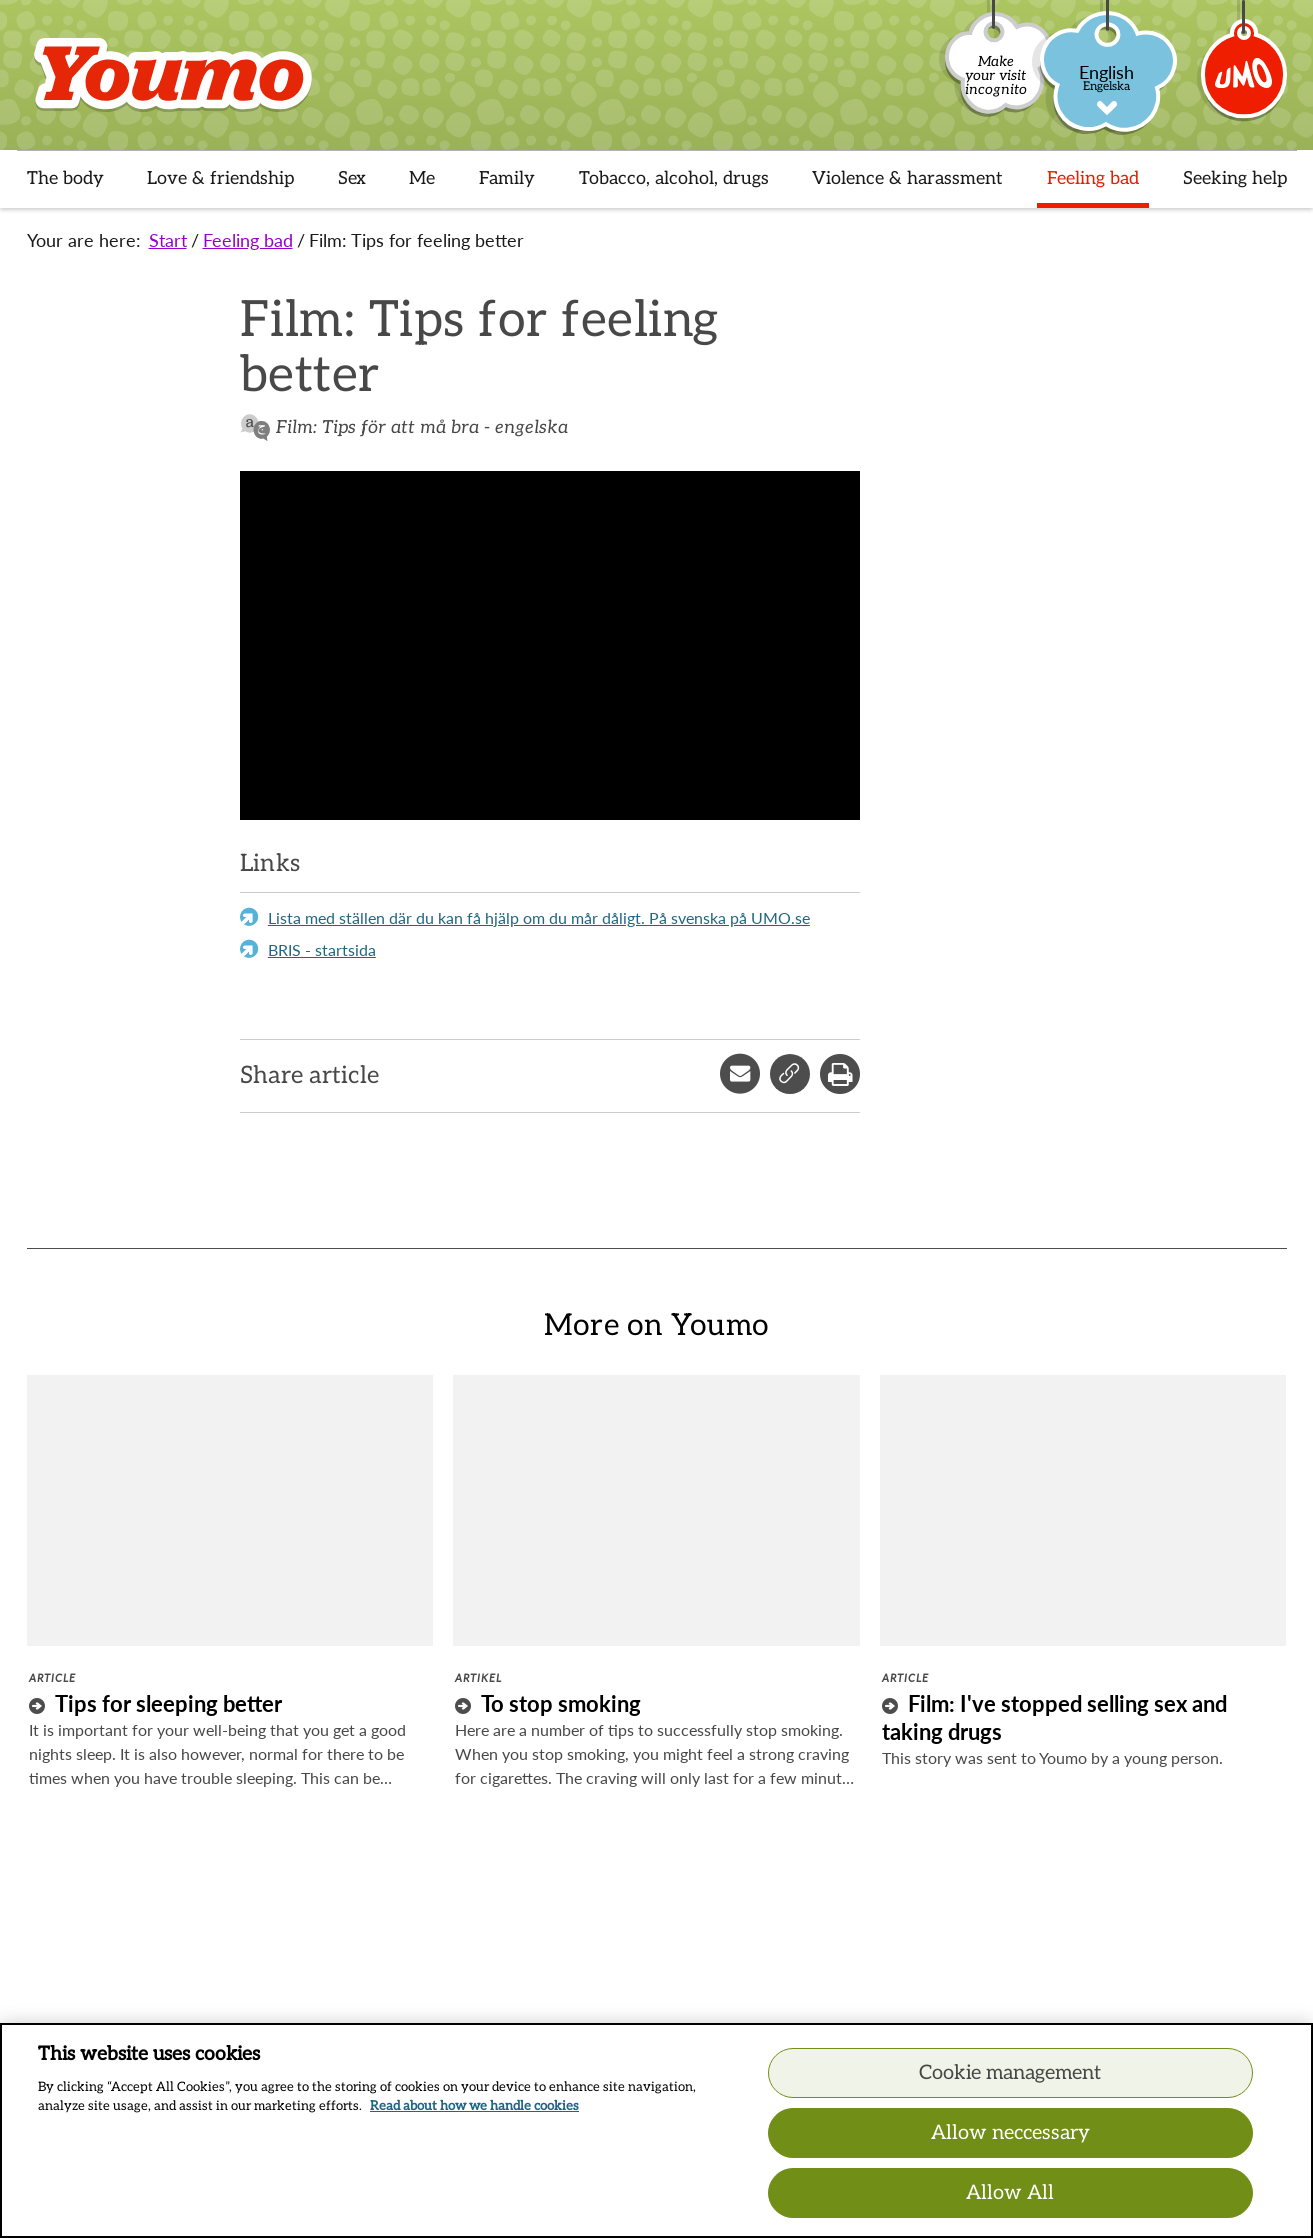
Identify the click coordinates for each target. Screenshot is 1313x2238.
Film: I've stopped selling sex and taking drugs (1054, 1717)
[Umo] (1245, 83)
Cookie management (1010, 2073)
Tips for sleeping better (168, 1703)
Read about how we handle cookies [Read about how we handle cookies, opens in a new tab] (474, 2106)
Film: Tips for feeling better (416, 240)
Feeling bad (248, 240)
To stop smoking (561, 1703)
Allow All (1010, 2193)
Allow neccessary (1010, 2133)
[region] (656, 2130)
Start (168, 240)
